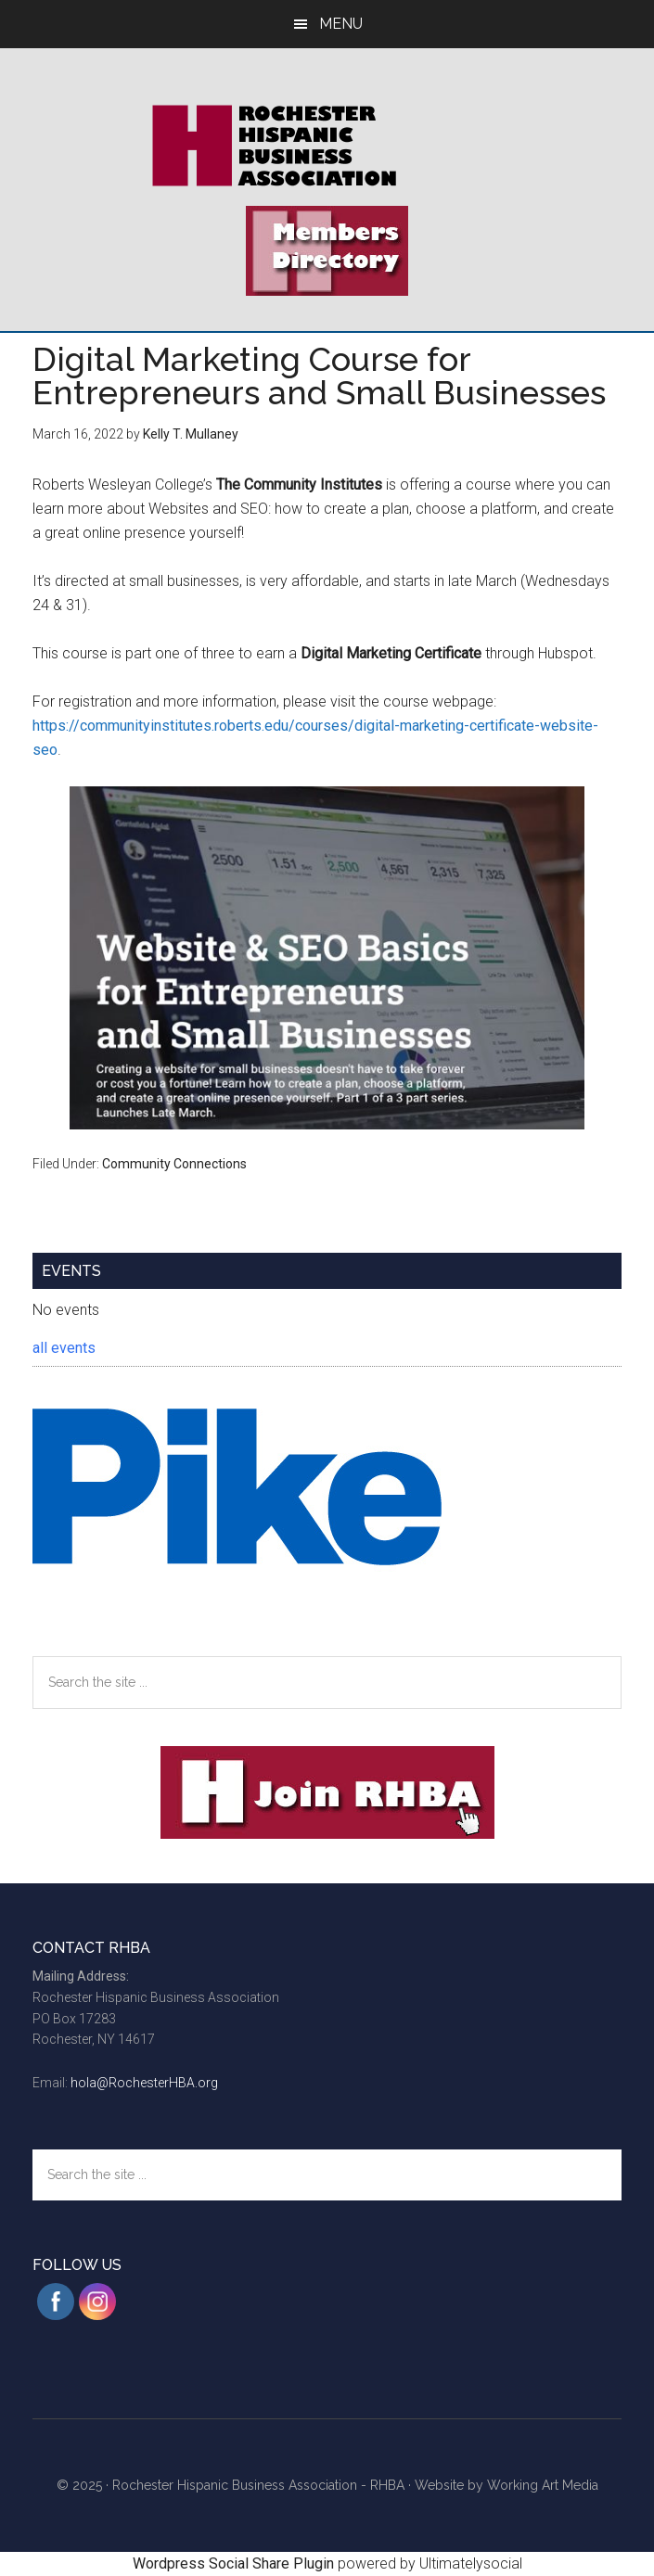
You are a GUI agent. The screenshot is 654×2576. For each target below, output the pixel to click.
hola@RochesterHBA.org (144, 2082)
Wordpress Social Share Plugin (235, 2563)
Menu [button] (341, 23)
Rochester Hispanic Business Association (327, 145)
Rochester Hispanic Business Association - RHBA (258, 2485)
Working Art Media (542, 2485)
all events (64, 1348)
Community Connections (174, 1163)
